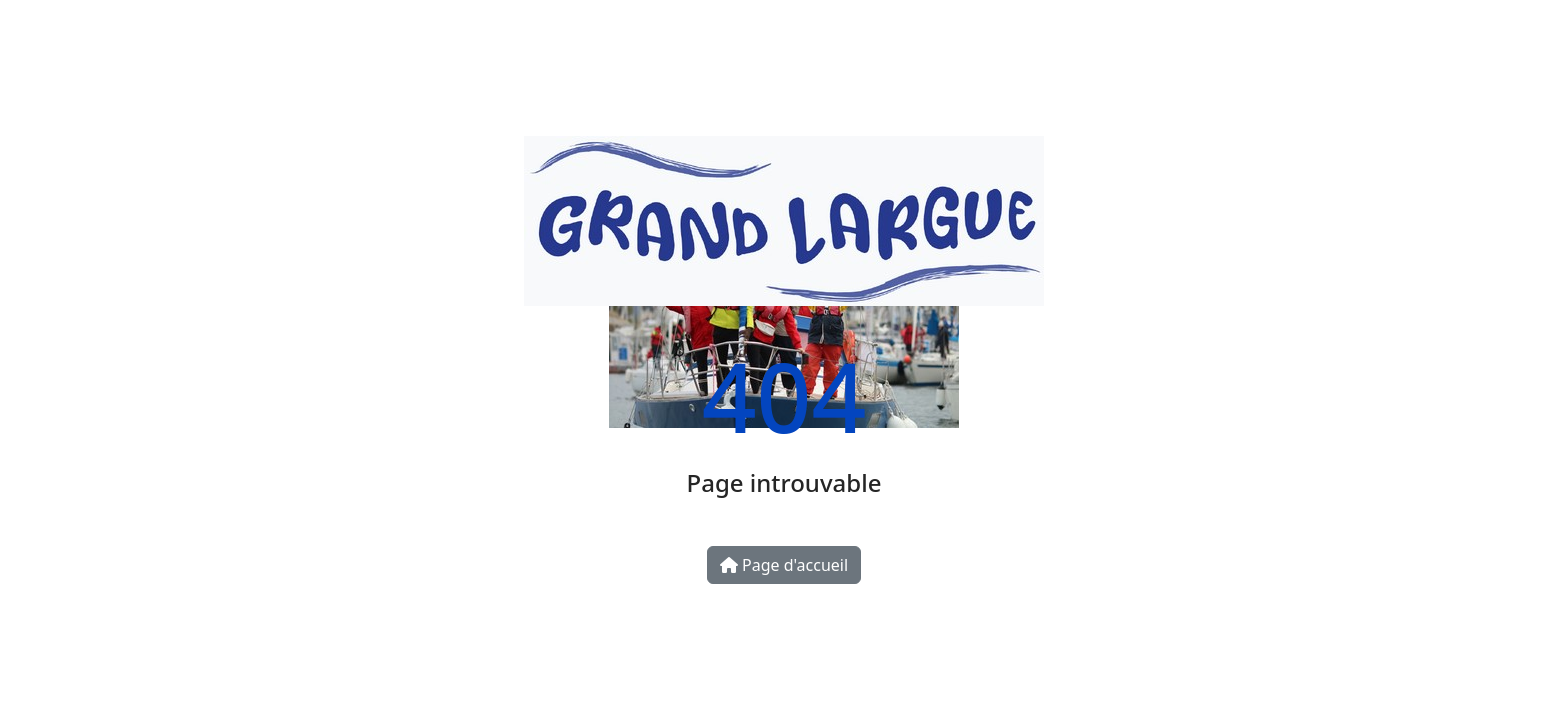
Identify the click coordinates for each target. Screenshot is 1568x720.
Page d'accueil (784, 565)
